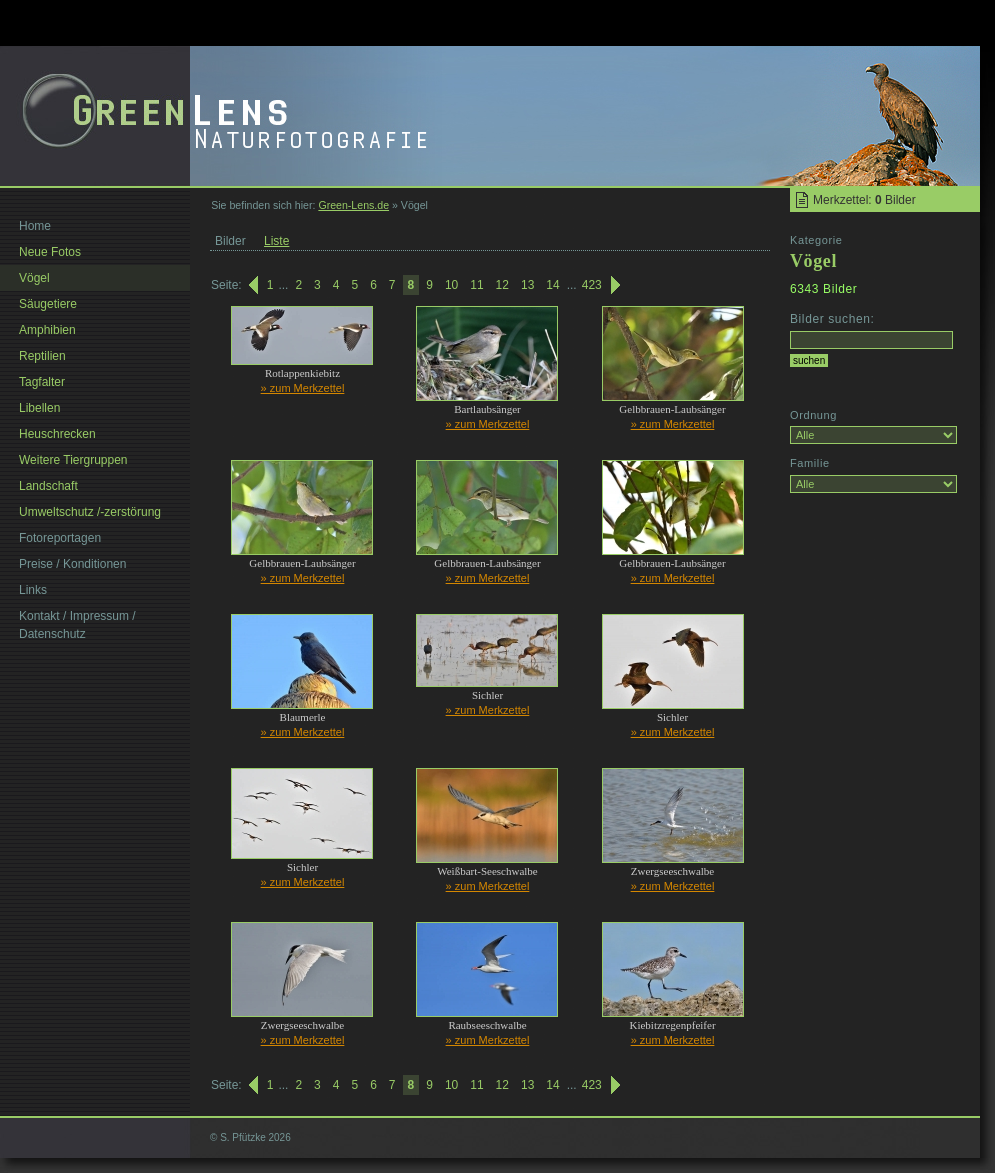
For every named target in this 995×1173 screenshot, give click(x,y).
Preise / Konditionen (72, 564)
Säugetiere (48, 304)
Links (33, 590)
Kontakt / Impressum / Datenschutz (77, 625)
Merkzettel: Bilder (864, 200)
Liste (276, 241)
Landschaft (48, 486)
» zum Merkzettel (303, 388)
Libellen (39, 408)
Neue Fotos (50, 252)
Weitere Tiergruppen (73, 460)
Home (35, 226)
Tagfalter (42, 382)
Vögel (34, 278)
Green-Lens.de (353, 205)
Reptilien (42, 356)
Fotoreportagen (60, 538)
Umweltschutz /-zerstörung (90, 512)
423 (592, 285)
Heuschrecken (57, 434)
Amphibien (47, 330)
